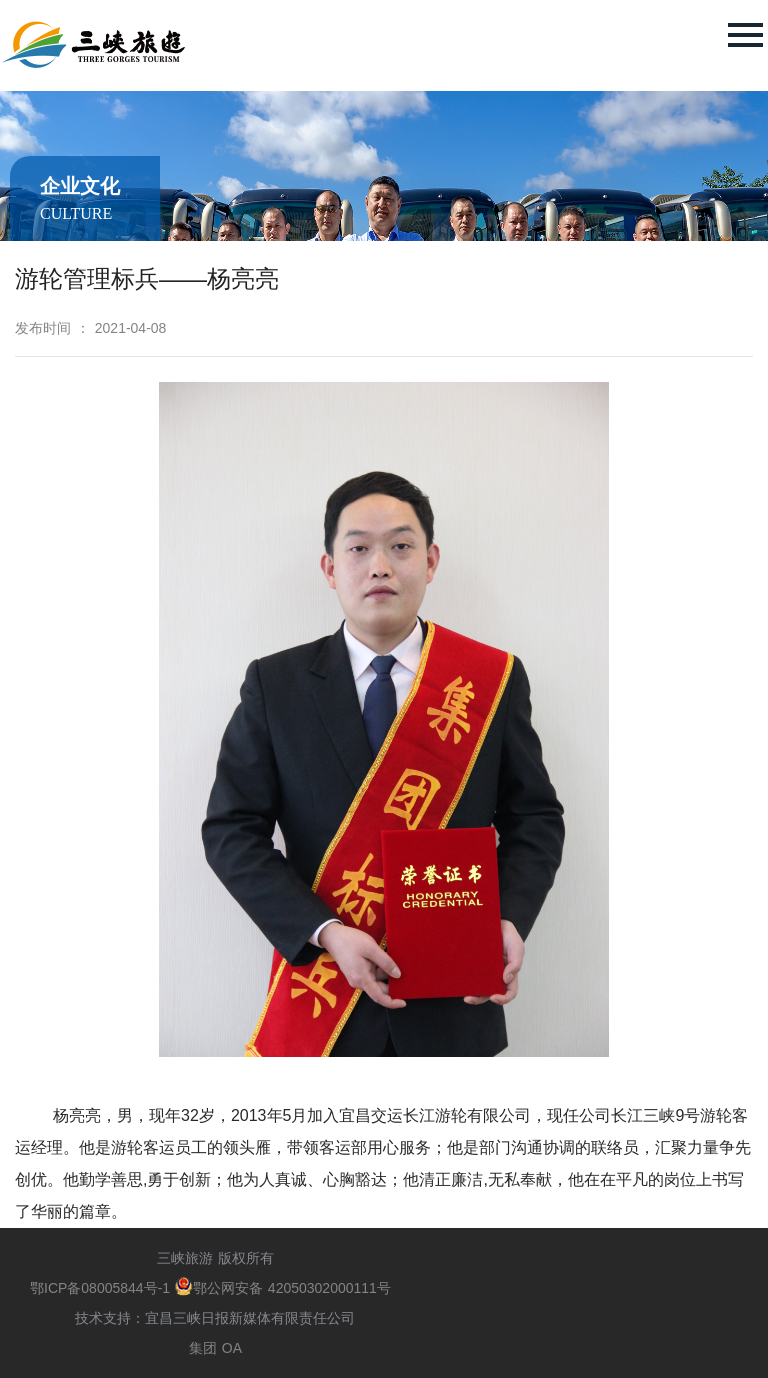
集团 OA (215, 1348)
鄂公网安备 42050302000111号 (283, 1288)
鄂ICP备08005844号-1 (102, 1288)
